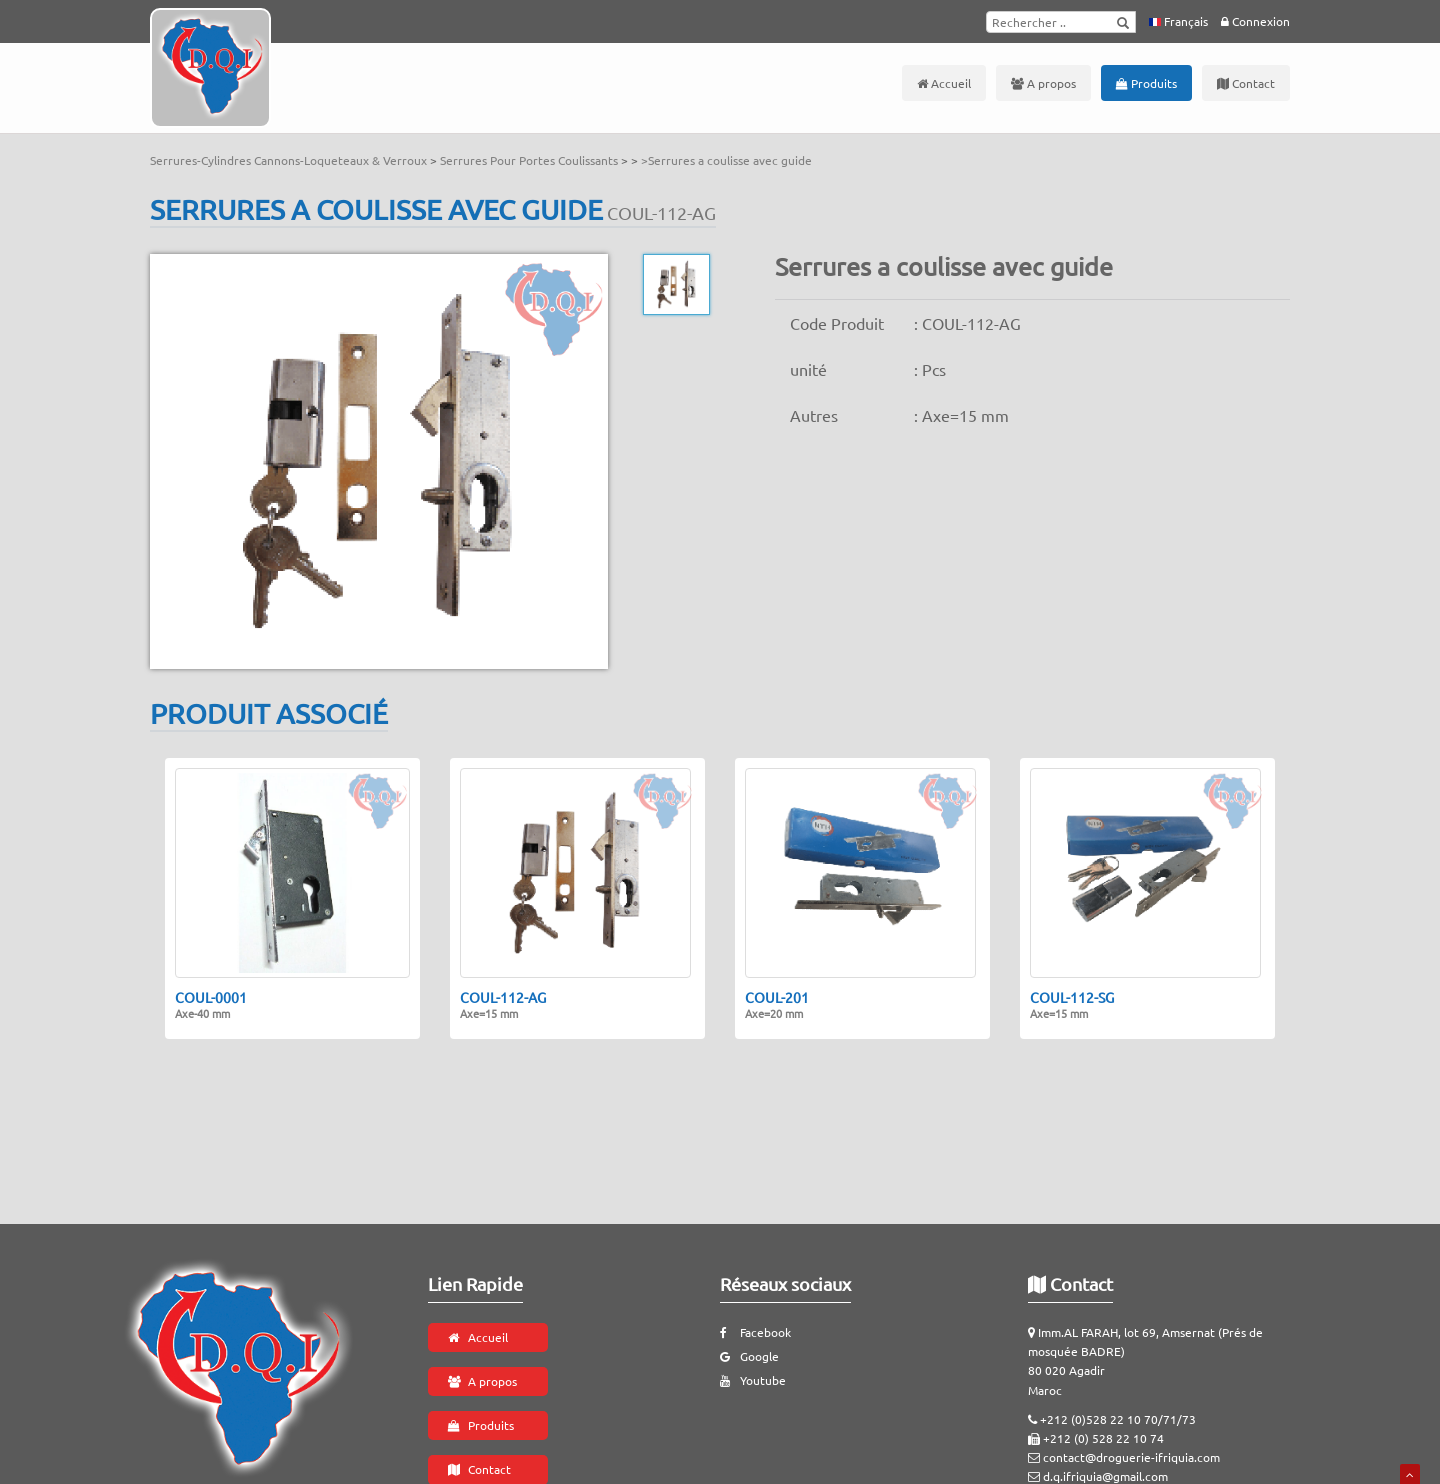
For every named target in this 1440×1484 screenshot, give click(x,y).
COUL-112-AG (503, 1005)
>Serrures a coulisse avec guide (726, 160)
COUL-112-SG (1072, 1005)
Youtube (753, 1380)
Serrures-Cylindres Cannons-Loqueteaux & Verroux (290, 160)
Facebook (755, 1332)
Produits (1146, 83)
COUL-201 (777, 1005)
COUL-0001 (211, 1005)
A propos (1043, 83)
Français (1178, 21)
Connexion (1255, 21)
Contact (1246, 83)
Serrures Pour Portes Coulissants (530, 160)
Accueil (944, 83)
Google (749, 1356)
